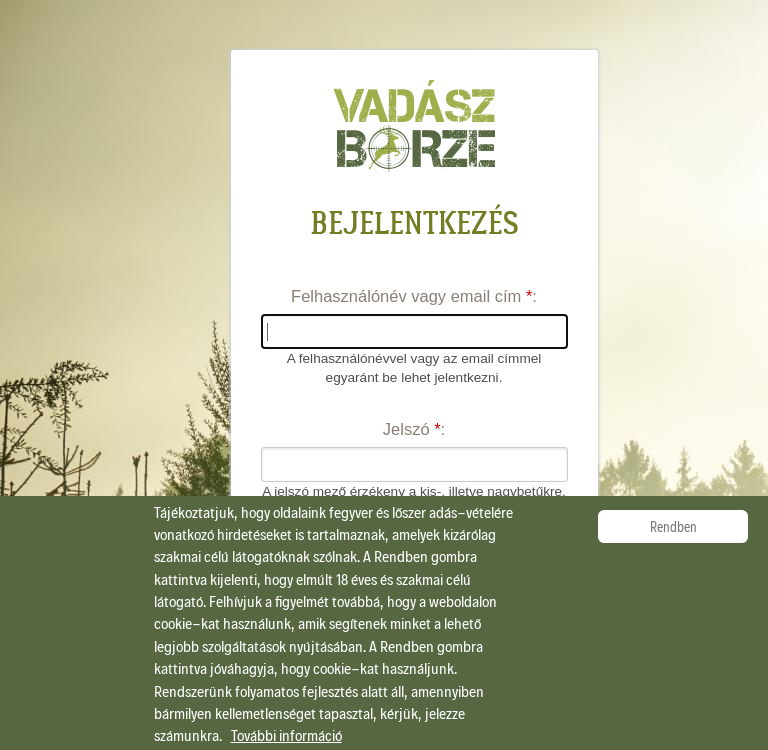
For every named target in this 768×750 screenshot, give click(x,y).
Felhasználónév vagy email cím (411, 296)
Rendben (673, 526)
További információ (286, 734)
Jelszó (412, 429)
